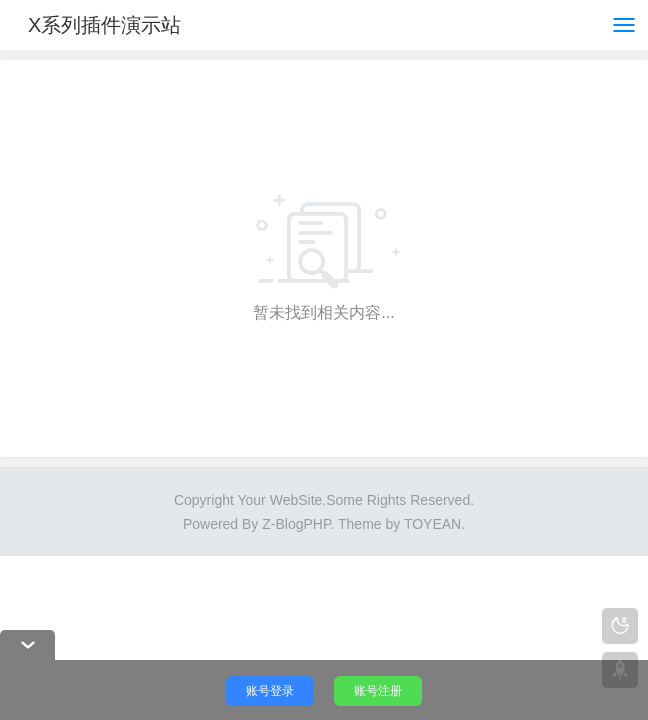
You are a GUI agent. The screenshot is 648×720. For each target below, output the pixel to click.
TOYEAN (432, 524)
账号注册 (378, 691)
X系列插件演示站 (104, 25)
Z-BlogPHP (296, 524)
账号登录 (270, 691)
